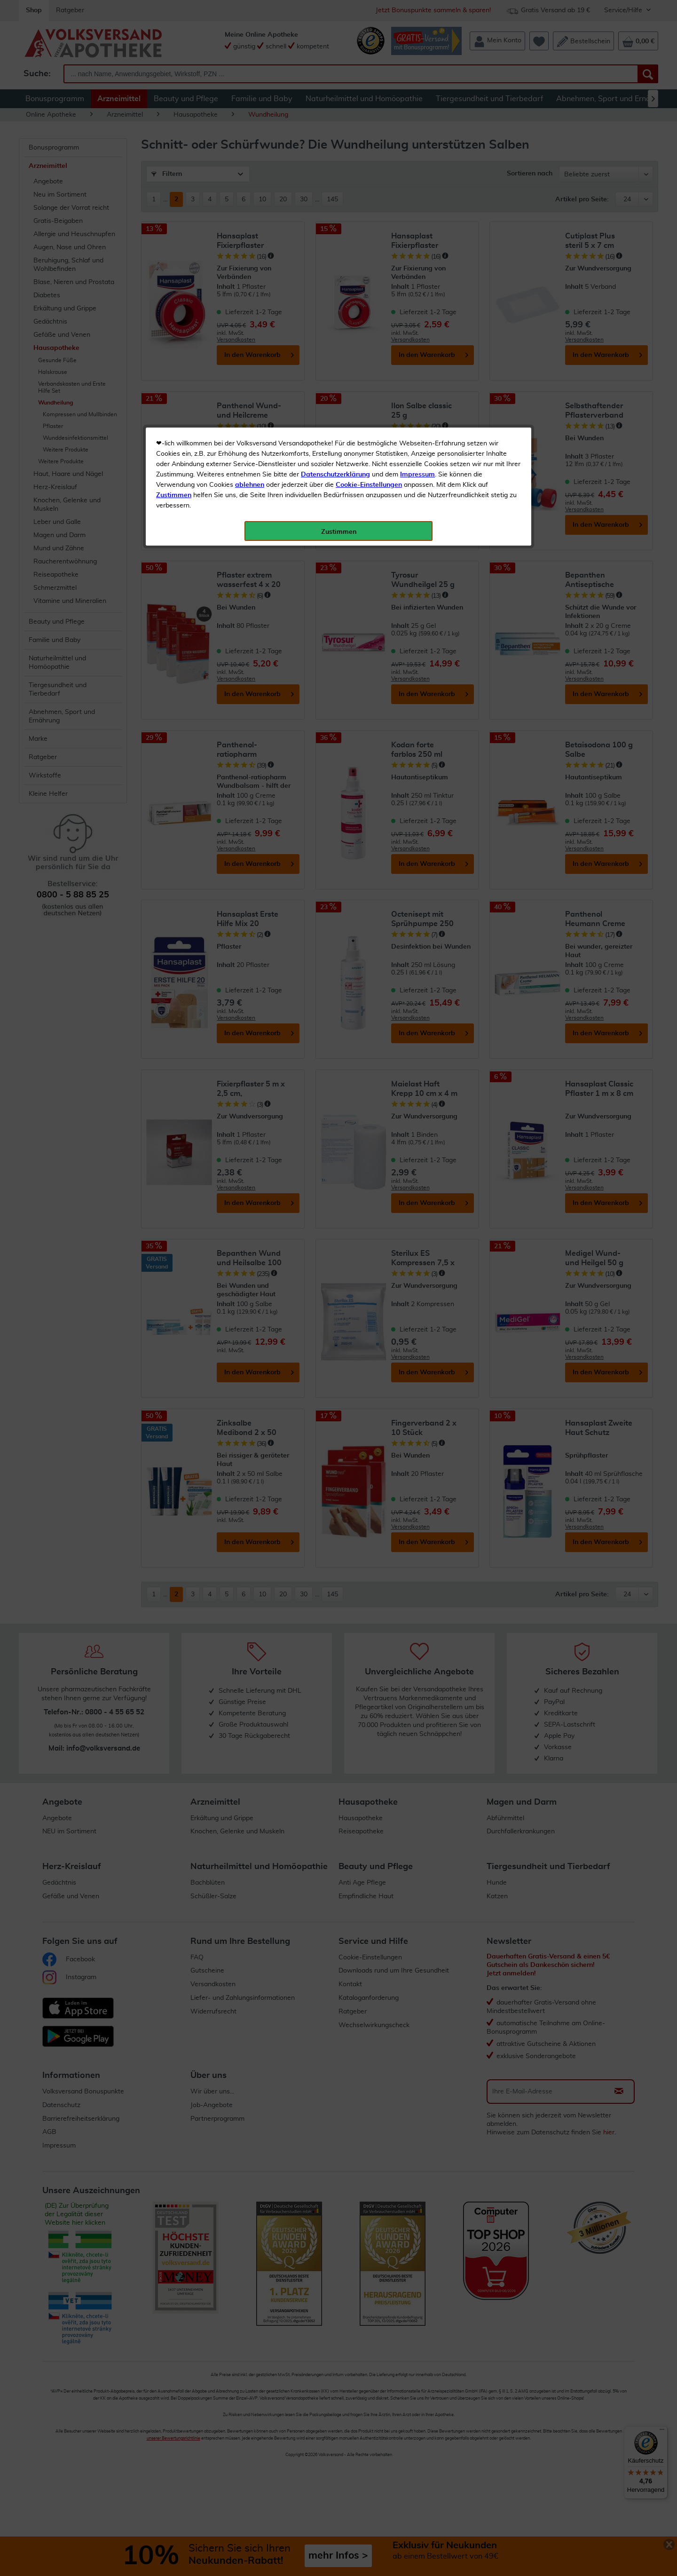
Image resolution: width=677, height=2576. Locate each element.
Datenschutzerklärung (335, 211)
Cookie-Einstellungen (369, 221)
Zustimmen (173, 232)
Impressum (417, 211)
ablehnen (249, 221)
